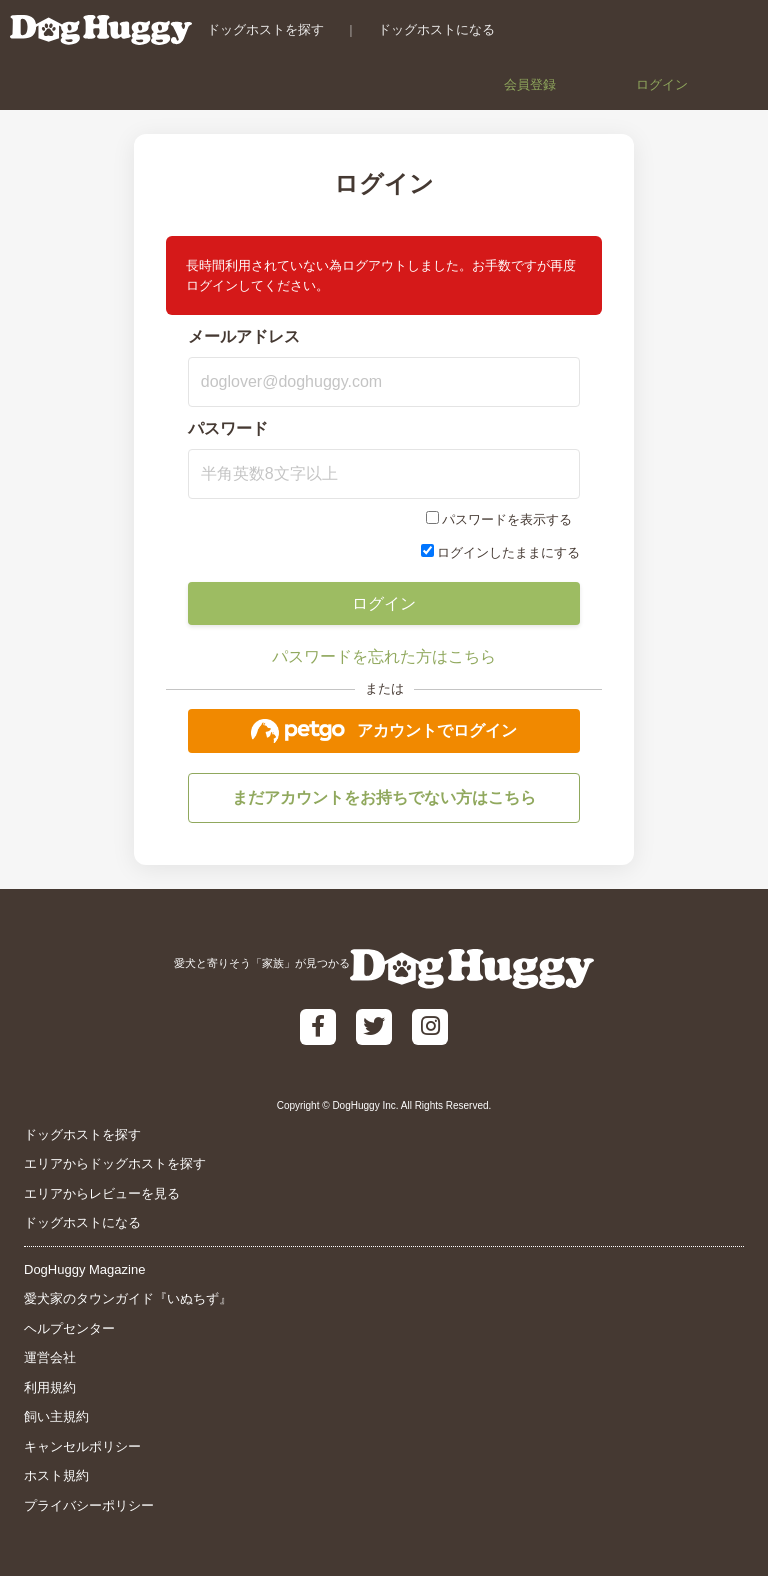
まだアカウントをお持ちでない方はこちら (384, 797)
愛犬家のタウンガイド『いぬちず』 (128, 1298)
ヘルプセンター (69, 1328)
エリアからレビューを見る (102, 1193)
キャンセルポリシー (82, 1446)
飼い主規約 (56, 1416)
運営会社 (50, 1357)
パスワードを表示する (507, 519)
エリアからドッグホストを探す (115, 1163)
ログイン (662, 84)
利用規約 (50, 1387)
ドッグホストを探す (265, 29)
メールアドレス (244, 336)
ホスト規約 (56, 1475)
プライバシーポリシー (89, 1505)
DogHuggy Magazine (84, 1269)
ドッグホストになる (436, 29)
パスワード (228, 428)
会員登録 (530, 84)
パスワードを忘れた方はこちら (384, 656)
